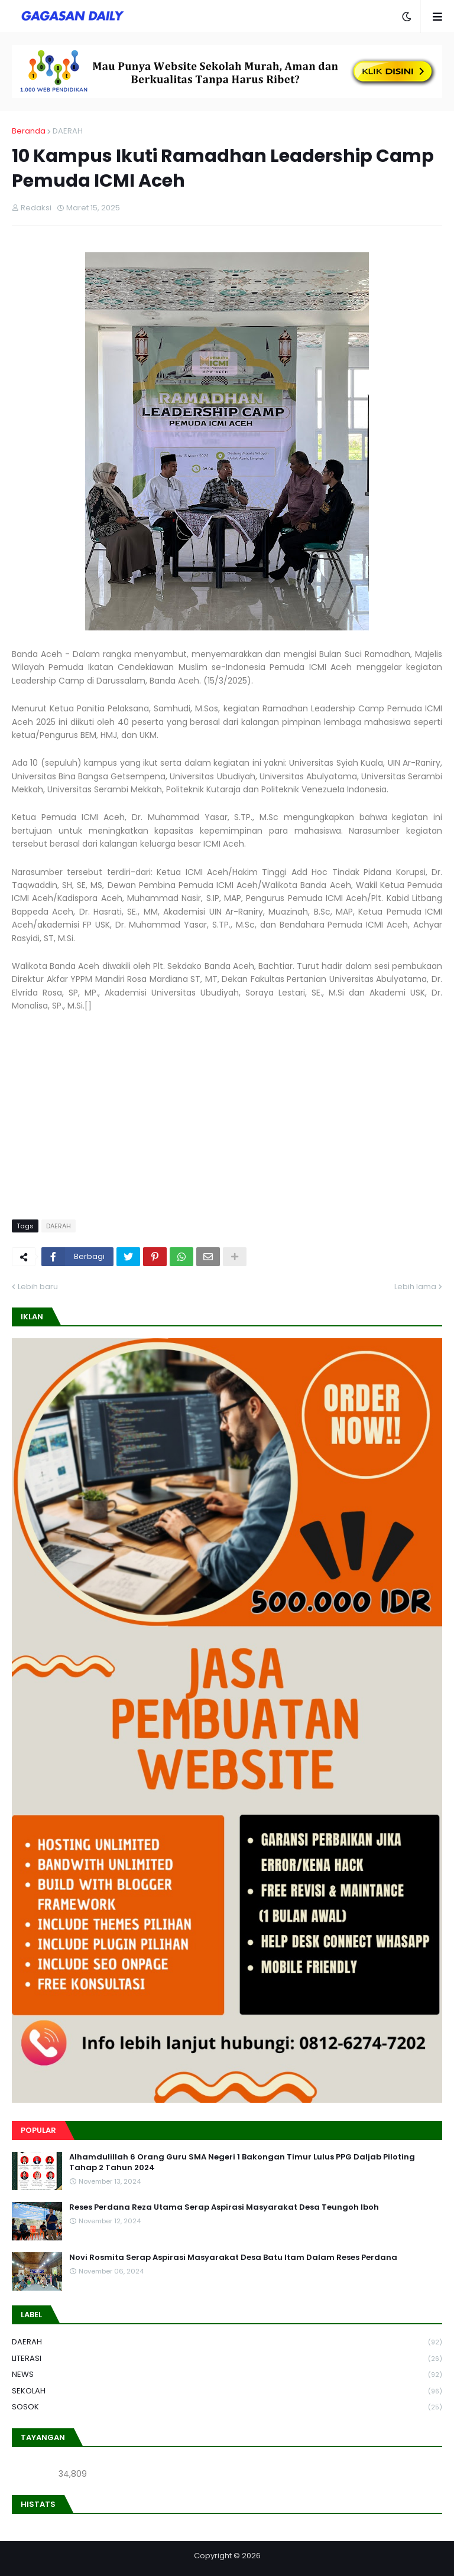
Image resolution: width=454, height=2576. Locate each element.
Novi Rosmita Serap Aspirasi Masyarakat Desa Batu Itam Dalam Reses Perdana (233, 2257)
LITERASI (227, 2359)
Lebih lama (415, 1286)
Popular (38, 2130)
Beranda (29, 130)
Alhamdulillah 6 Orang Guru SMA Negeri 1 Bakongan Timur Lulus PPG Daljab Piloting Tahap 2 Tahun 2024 (242, 2162)
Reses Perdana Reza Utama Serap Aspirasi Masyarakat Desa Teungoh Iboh (224, 2207)
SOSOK (227, 2407)
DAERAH (68, 130)
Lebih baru (38, 1286)
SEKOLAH (227, 2391)
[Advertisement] (227, 1122)
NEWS (227, 2375)
